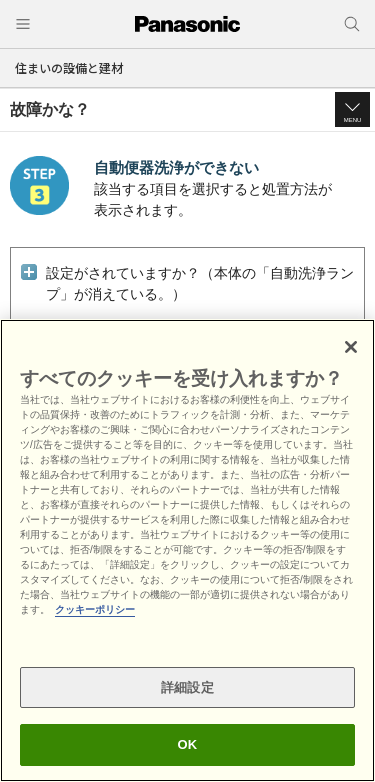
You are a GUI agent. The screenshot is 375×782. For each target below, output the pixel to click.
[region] (187, 550)
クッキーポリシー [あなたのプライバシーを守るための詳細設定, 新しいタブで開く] (95, 609)
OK (188, 744)
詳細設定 (187, 687)
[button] (352, 109)
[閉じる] (351, 347)
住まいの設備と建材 (69, 67)
